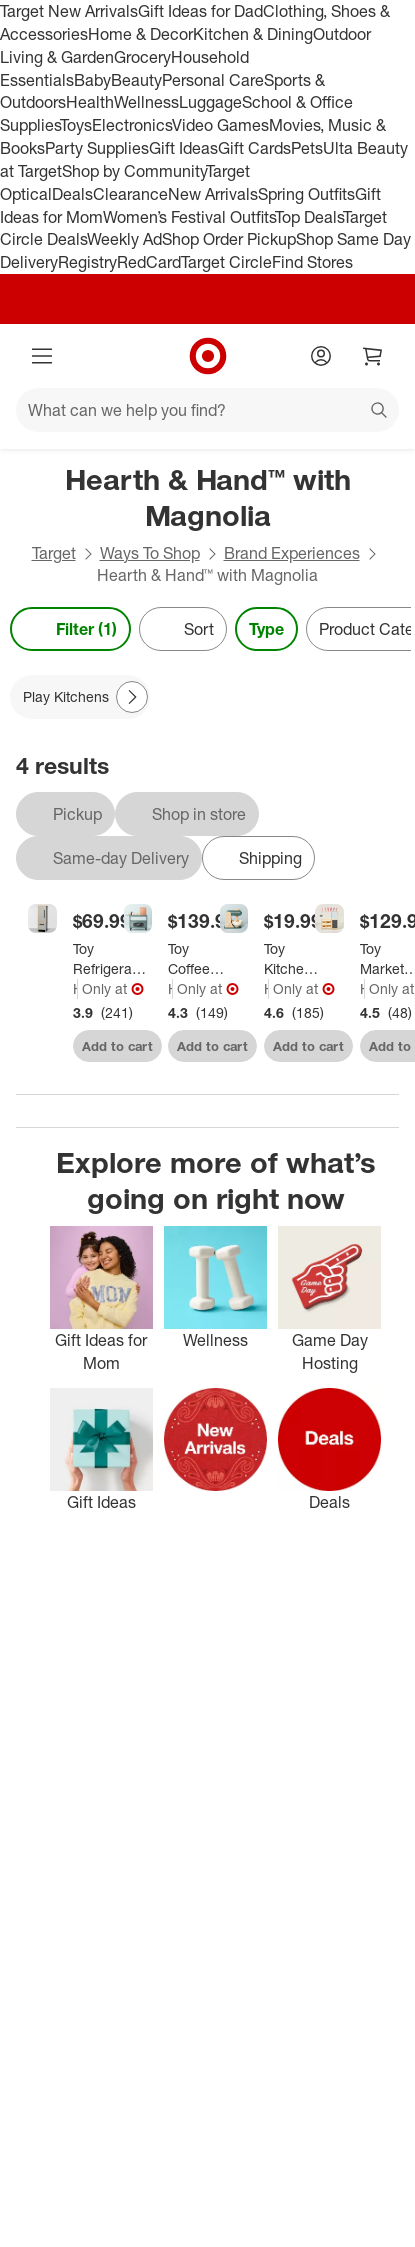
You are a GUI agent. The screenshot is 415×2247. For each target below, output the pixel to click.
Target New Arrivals (69, 11)
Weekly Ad (124, 239)
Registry (87, 262)
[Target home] (208, 356)
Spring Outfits (306, 194)
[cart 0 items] (373, 356)
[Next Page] (132, 697)
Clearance (130, 194)
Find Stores (312, 262)
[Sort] (183, 629)
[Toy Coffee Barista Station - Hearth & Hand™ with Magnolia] (197, 959)
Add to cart (117, 1046)
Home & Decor (140, 34)
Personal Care (213, 80)
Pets (307, 148)
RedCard (149, 262)
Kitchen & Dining (253, 34)
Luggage (210, 102)
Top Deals (309, 217)
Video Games (220, 125)
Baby (92, 80)
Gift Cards (254, 148)
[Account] (321, 356)
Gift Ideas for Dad (200, 11)
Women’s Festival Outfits (189, 217)
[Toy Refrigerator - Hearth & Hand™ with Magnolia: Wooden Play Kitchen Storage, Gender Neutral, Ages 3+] (111, 959)
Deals (72, 194)
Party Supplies (97, 148)
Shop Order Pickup (229, 239)
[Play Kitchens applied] (80, 697)
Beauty (136, 80)
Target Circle (226, 262)
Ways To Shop (150, 553)
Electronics (132, 125)
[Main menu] (42, 356)
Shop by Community (134, 171)
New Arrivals (213, 194)
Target (54, 553)
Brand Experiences (292, 553)
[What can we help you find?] (207, 410)
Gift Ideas (183, 148)
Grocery (142, 57)
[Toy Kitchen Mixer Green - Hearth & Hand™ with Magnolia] (293, 959)
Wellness (146, 102)
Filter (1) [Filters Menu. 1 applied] (70, 629)
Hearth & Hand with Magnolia (75, 988)
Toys (76, 125)
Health (90, 102)
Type (266, 629)
